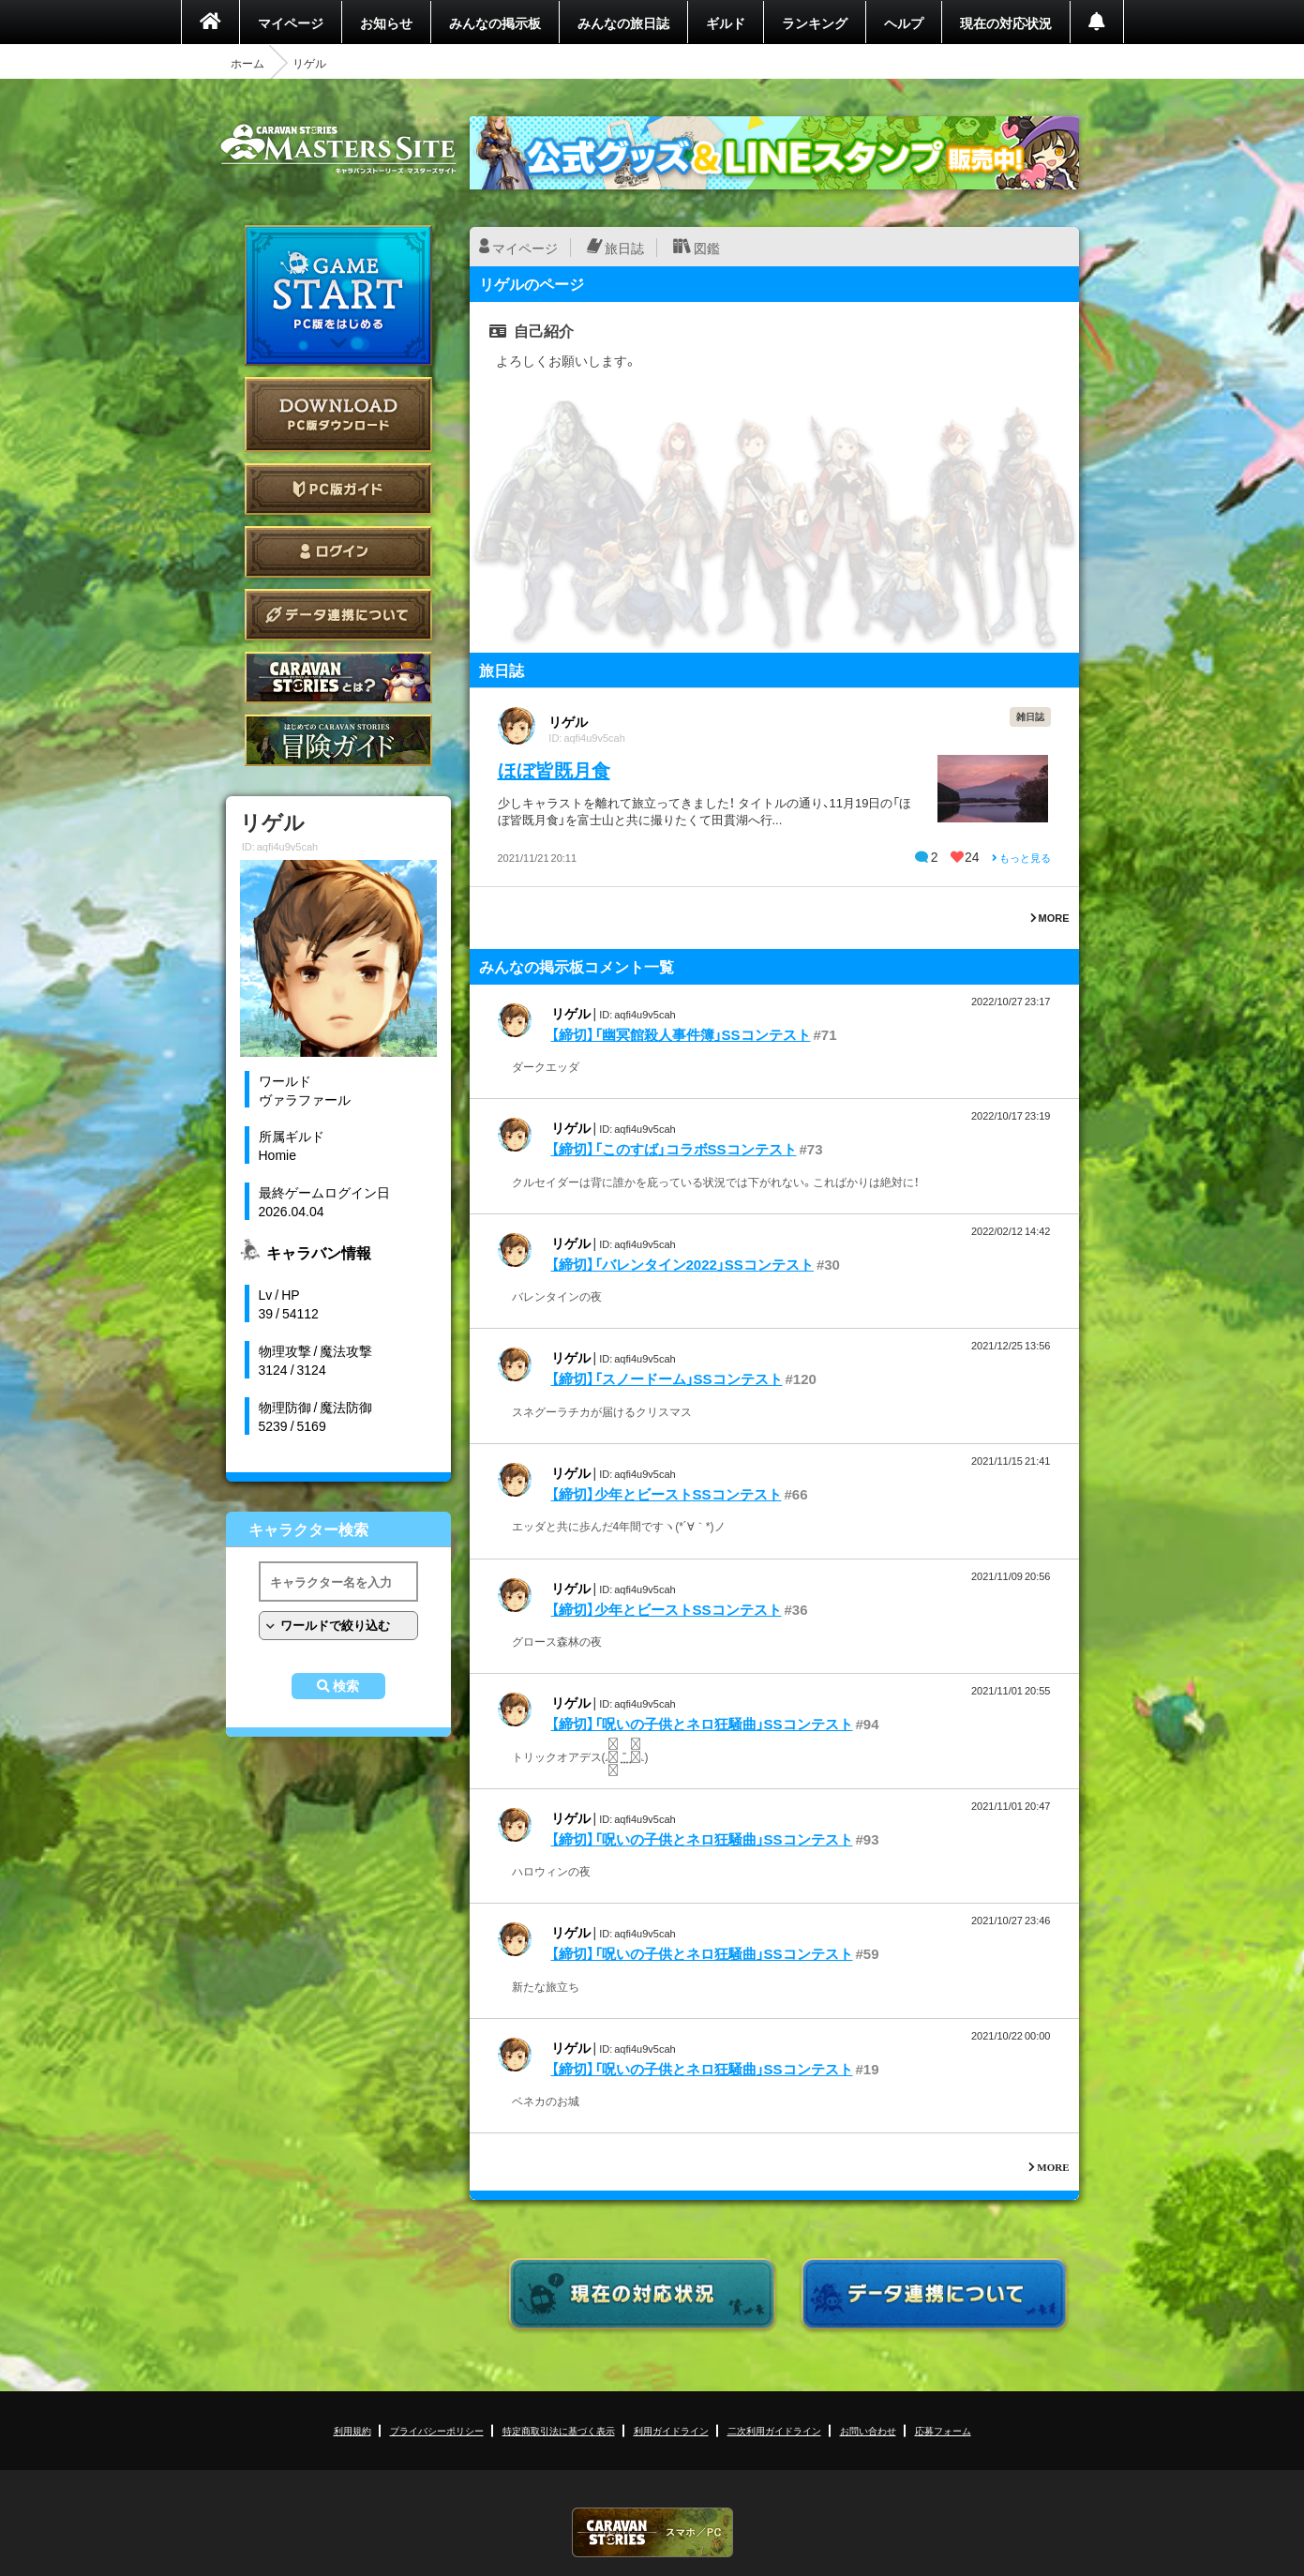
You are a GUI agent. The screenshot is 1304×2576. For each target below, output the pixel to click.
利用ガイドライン (671, 2430)
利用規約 (352, 2430)
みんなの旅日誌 (623, 22)
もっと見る (1021, 858)
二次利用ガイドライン (774, 2430)
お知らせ (386, 22)
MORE (1050, 918)
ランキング (814, 22)
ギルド (725, 22)
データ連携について (338, 614)
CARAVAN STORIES (652, 2532)
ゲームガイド (338, 740)
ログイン (338, 552)
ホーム (247, 62)
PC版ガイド (338, 489)
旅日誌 (624, 247)
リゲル (568, 721)
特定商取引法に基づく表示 (558, 2430)
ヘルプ (903, 22)
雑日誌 (1030, 716)
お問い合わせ (868, 2430)
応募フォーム (943, 2430)
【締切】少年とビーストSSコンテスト (666, 1494)
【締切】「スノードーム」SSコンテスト (667, 1378)
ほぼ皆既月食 (554, 769)
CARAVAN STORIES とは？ (338, 677)
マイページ (290, 22)
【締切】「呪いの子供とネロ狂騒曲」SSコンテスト (702, 1723)
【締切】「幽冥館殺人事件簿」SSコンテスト (681, 1034)
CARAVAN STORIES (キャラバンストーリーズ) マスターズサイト (338, 149)
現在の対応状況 (1006, 22)
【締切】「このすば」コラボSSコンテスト (674, 1148)
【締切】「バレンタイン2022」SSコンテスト (682, 1264)
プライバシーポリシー (437, 2430)
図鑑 (707, 247)
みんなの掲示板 (495, 22)
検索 (346, 1686)
